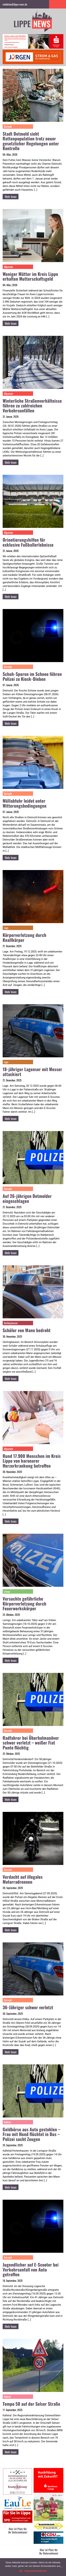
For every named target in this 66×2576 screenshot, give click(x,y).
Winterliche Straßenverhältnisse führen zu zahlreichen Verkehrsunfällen (32, 405)
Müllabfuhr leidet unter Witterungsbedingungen (24, 803)
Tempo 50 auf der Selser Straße (31, 2403)
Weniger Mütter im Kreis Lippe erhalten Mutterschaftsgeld (30, 276)
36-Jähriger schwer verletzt (28, 2007)
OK (21, 2570)
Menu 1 (62, 4)
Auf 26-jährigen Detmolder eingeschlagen (27, 1198)
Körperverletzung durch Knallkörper (24, 937)
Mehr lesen (10, 196)
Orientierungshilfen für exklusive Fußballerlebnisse (28, 542)
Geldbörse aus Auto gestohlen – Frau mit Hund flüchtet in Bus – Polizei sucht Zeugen (31, 2134)
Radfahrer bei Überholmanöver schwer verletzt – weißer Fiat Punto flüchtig (31, 1742)
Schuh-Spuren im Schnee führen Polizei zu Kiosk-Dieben (32, 676)
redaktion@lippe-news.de (14, 4)
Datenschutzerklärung (35, 2570)
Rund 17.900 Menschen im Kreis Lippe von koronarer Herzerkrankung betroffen (32, 1461)
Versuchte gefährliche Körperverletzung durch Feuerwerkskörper (24, 1603)
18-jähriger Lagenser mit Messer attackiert (32, 1071)
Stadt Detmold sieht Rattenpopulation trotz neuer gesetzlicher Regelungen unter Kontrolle (31, 141)
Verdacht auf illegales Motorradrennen (23, 1879)
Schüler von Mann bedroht (27, 1330)
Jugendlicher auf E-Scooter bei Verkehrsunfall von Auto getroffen (31, 2269)
